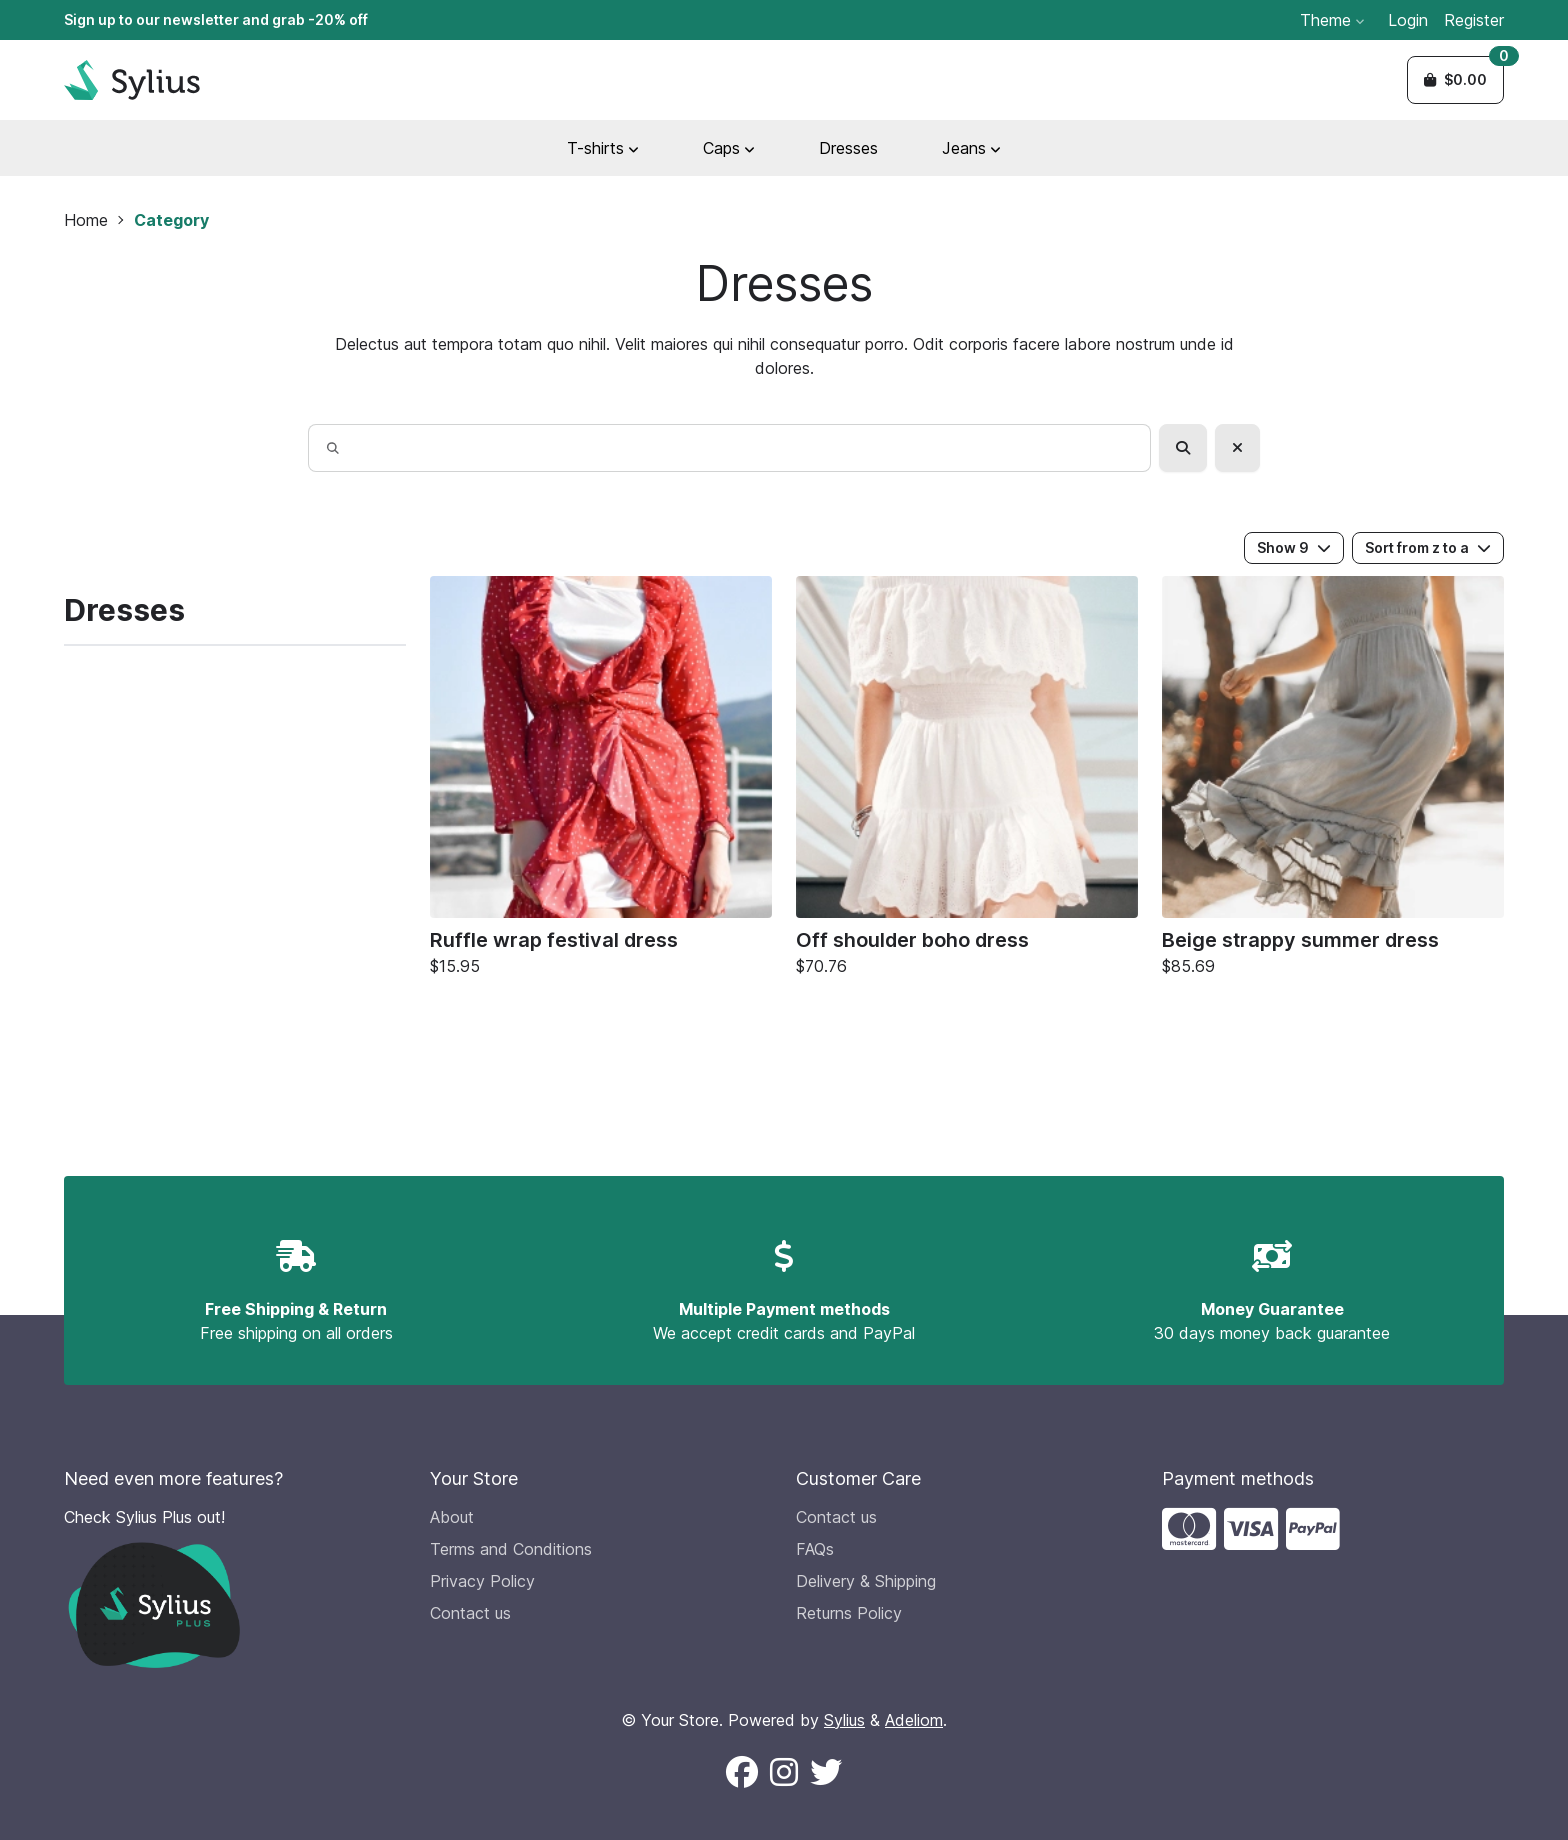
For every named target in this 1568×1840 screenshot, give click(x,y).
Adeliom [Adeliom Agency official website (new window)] (914, 1720)
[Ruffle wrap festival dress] (601, 781)
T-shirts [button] (603, 148)
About (452, 1517)
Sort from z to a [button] (1428, 547)
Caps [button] (729, 148)
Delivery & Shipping (866, 1581)
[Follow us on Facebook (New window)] (742, 1773)
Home (86, 220)
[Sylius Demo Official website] (132, 80)
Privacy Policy (482, 1581)
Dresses (848, 148)
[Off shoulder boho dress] (967, 781)
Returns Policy (849, 1613)
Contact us (470, 1613)
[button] (1455, 80)
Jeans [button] (971, 148)
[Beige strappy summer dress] (1333, 781)
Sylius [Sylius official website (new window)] (844, 1720)
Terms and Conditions (511, 1549)
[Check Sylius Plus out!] (235, 1586)
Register (1474, 20)
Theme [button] (1332, 20)
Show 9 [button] (1294, 547)
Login (1408, 20)
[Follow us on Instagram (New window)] (784, 1773)
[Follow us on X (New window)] (826, 1773)
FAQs (815, 1549)
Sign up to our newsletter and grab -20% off (216, 19)
